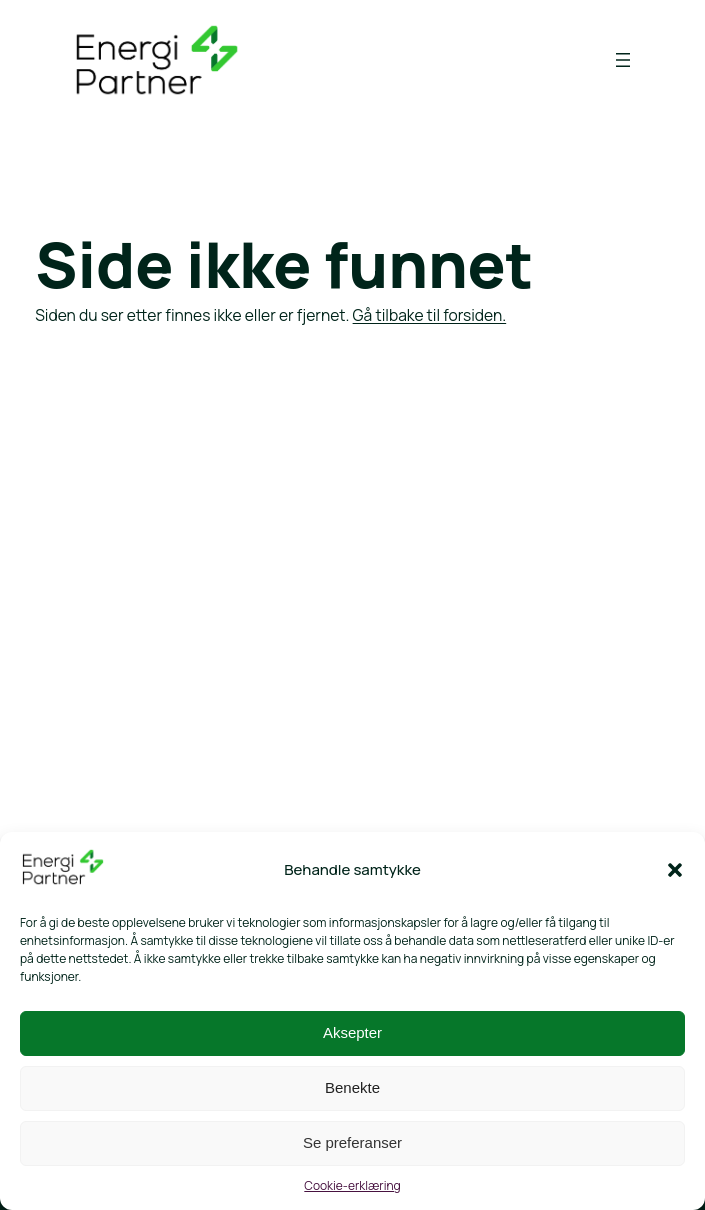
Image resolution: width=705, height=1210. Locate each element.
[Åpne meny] (623, 60)
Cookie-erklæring (352, 1185)
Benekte (352, 1087)
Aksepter (352, 1032)
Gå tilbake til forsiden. (430, 315)
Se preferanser (352, 1142)
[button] (675, 870)
